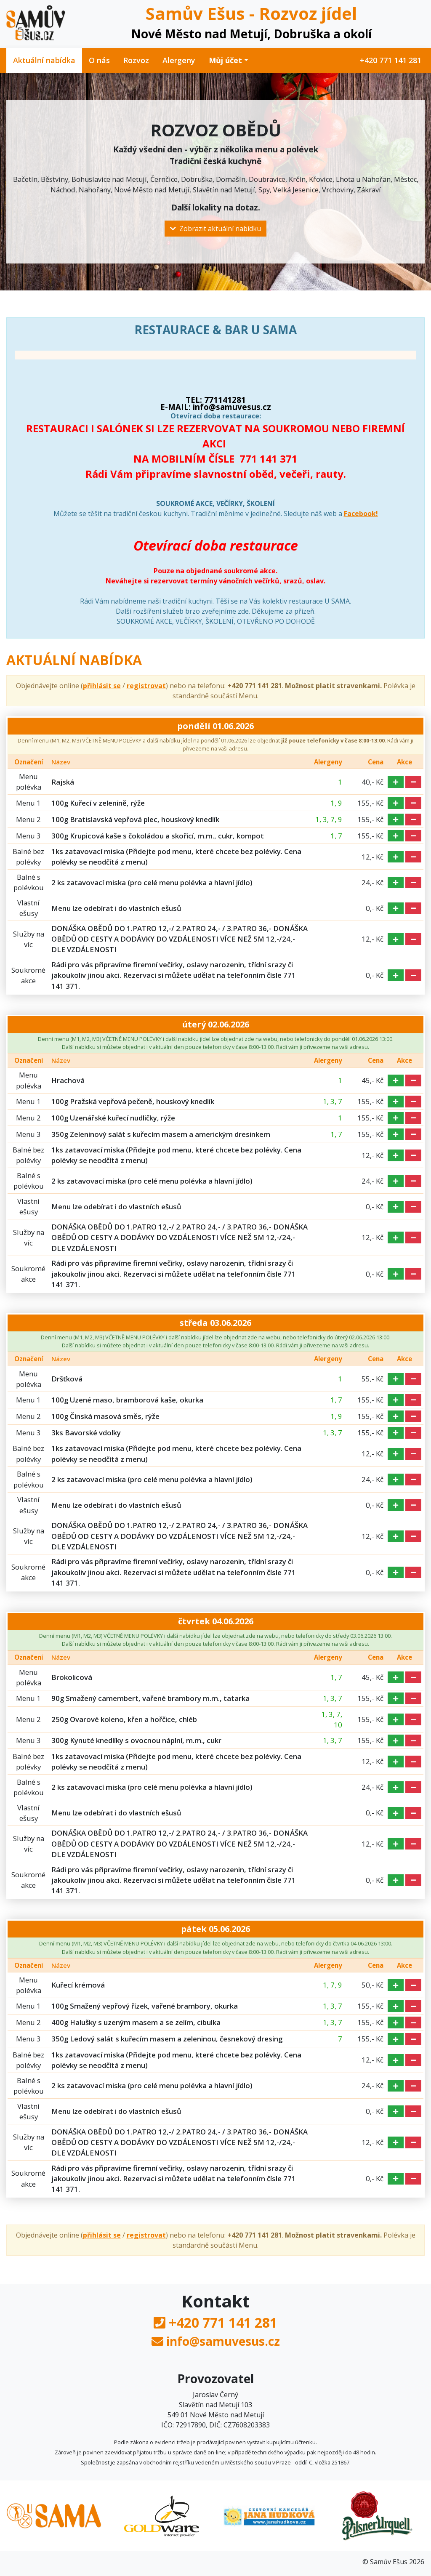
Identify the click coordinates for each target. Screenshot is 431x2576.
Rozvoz (136, 60)
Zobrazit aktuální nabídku (215, 228)
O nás (99, 60)
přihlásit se (102, 685)
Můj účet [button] (225, 60)
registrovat (146, 685)
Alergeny (178, 60)
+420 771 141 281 (390, 60)
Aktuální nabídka (44, 60)
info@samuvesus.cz (223, 2341)
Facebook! (361, 513)
